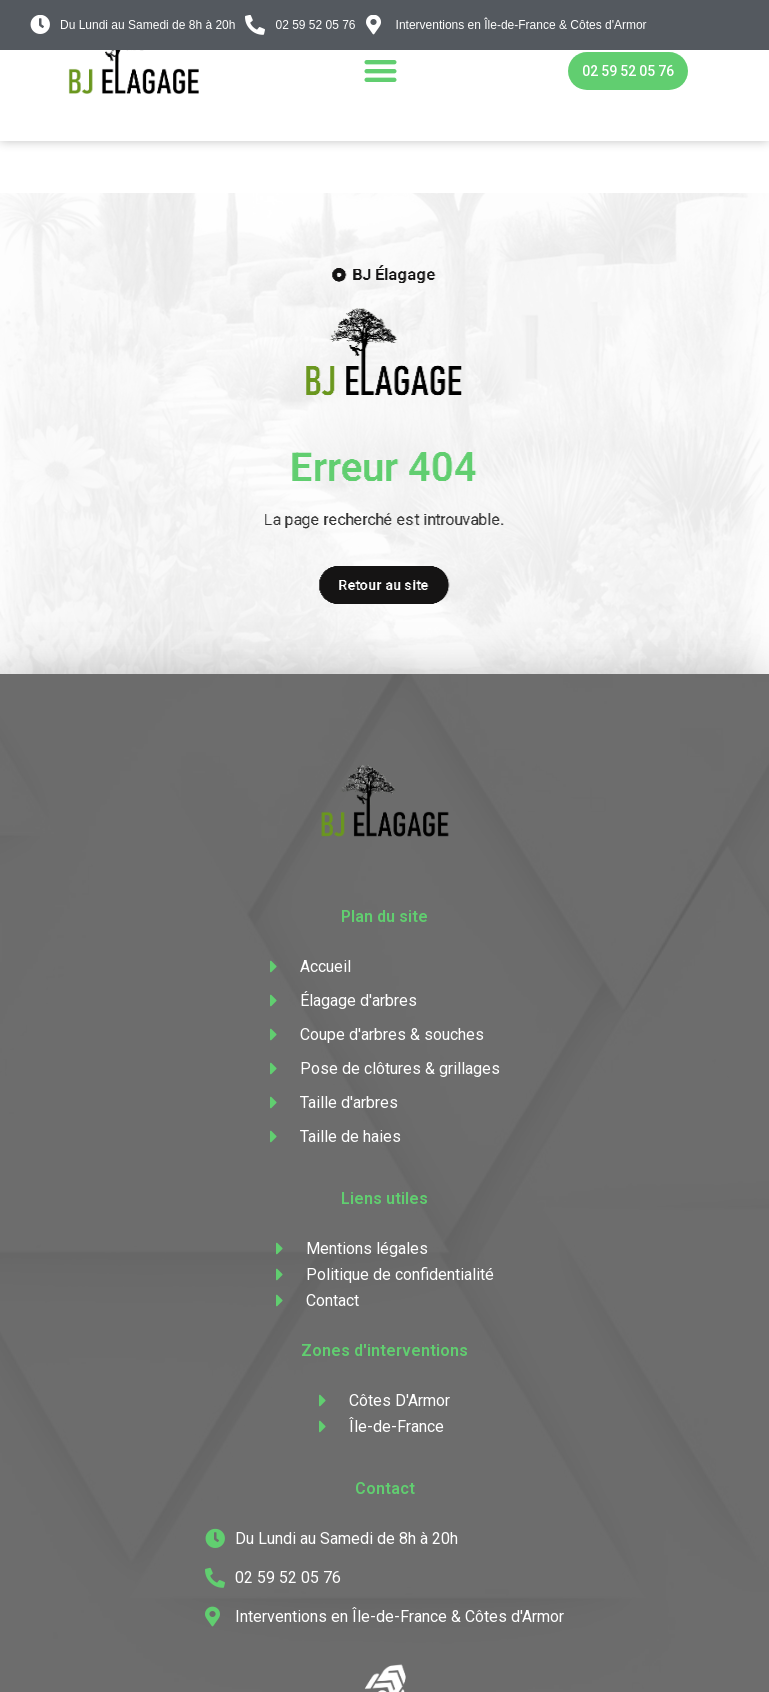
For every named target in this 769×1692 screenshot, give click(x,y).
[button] (380, 70)
